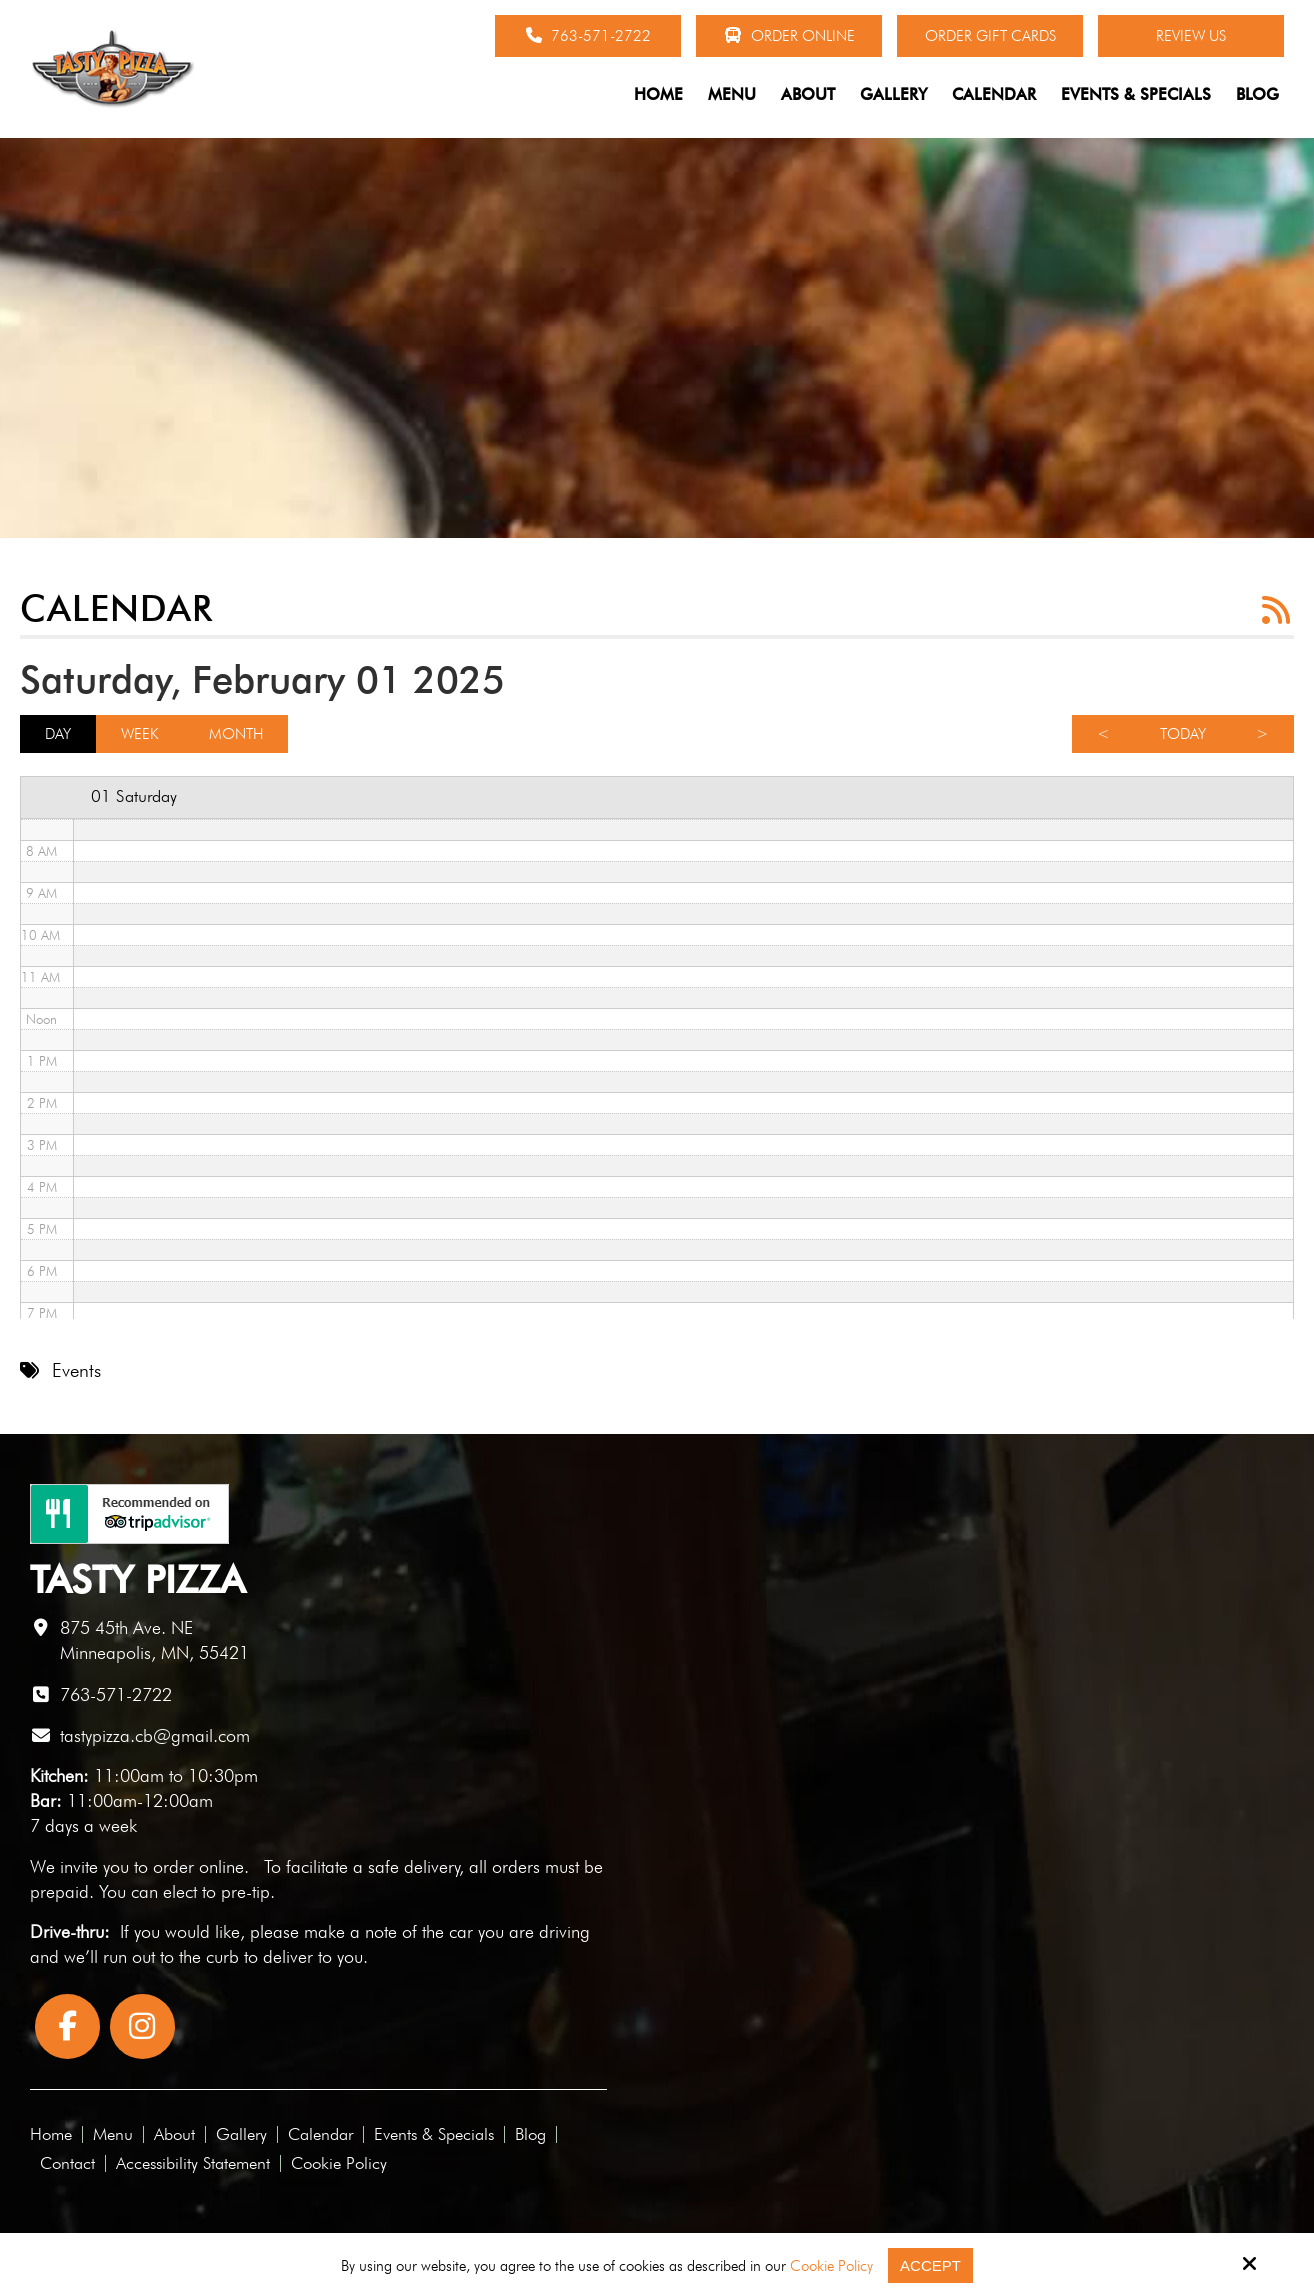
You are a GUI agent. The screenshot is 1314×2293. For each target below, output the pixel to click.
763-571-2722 (588, 36)
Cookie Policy (831, 2266)
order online (198, 1866)
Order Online (789, 36)
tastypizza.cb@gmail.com (155, 1735)
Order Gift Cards (990, 36)
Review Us (1191, 36)
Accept (930, 2265)
